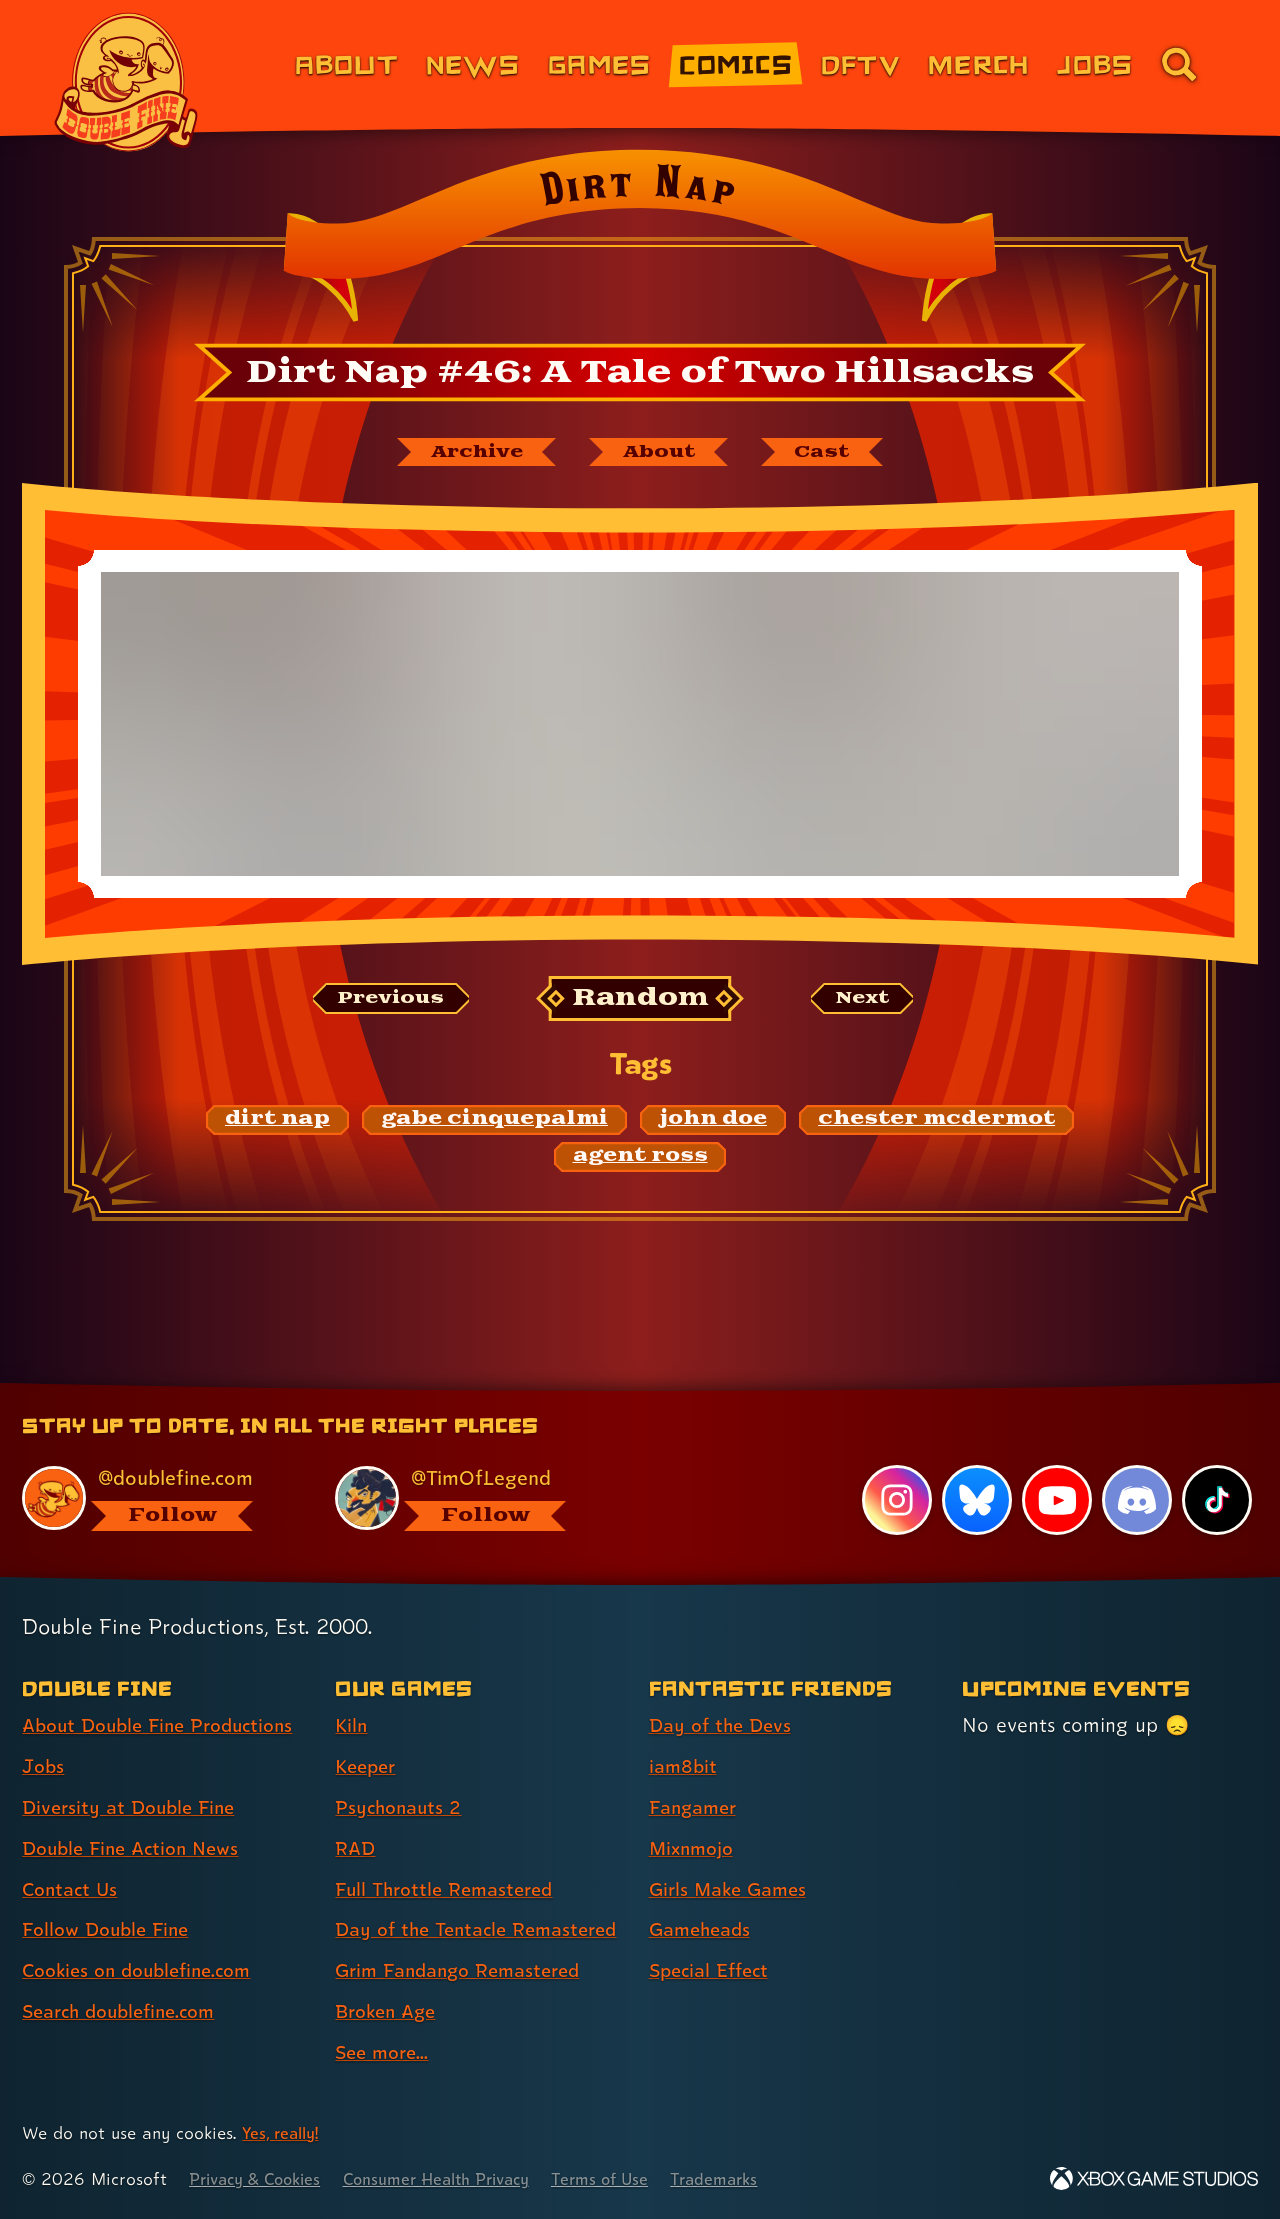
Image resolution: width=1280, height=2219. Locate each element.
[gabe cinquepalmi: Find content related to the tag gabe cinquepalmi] (494, 1122)
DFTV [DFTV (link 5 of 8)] (860, 63)
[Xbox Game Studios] (1154, 2179)
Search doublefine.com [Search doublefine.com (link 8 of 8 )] (126, 1977)
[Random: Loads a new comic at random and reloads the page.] (640, 1001)
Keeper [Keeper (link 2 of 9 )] (368, 1732)
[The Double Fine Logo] (127, 82)
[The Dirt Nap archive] (467, 453)
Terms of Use (632, 2179)
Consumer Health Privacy (457, 2179)
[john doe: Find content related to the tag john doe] (713, 1122)
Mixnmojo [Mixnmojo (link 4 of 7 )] (695, 1813)
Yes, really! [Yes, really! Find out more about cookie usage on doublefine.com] (283, 2133)
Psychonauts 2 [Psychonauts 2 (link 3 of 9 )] (401, 1773)
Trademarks (751, 2179)
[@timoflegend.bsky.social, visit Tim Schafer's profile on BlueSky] (469, 1463)
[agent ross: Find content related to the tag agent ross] (640, 1159)
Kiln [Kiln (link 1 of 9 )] (352, 1691)
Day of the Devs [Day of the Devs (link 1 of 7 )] (724, 1691)
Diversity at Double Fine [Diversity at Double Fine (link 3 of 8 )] (134, 1773)
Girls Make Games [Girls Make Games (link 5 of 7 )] (733, 1854)
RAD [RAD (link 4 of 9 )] (356, 1813)
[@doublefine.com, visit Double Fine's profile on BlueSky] (156, 1463)
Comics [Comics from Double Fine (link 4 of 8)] (736, 63)
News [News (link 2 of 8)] (473, 63)
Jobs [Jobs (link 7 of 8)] (1095, 63)
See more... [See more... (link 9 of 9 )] (385, 2053)
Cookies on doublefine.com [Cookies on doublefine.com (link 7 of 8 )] (145, 1936)
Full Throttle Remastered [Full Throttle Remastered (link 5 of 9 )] (450, 1854)
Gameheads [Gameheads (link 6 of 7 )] (703, 1895)
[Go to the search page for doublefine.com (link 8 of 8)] (1179, 64)
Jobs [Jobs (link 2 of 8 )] (44, 1732)
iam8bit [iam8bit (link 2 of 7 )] (684, 1732)
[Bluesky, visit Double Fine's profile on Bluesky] (975, 1466)
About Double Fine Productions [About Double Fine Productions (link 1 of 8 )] (167, 1691)
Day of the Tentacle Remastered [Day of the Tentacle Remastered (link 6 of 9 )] (426, 1912)
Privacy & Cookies (260, 2179)
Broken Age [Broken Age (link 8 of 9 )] (389, 2012)
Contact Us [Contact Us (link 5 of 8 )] (72, 1854)
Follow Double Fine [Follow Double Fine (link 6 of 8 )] (111, 1895)
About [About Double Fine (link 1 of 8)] (346, 63)
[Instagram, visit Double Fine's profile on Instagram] (895, 1466)
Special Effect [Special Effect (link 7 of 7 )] (713, 1936)
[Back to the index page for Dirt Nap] (639, 242)
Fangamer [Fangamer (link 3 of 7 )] (696, 1773)
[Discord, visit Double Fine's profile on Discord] (1136, 1466)
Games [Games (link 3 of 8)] (599, 63)
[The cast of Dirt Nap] (834, 453)
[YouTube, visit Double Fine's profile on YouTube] (1056, 1466)
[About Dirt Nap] (662, 453)
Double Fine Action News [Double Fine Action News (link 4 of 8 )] (137, 1813)
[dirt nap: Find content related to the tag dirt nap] (277, 1122)
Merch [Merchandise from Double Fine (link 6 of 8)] (978, 63)
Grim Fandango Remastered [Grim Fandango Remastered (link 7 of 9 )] (466, 1971)
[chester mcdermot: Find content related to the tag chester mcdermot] (936, 1122)
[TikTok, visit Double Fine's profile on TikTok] (1217, 1466)
